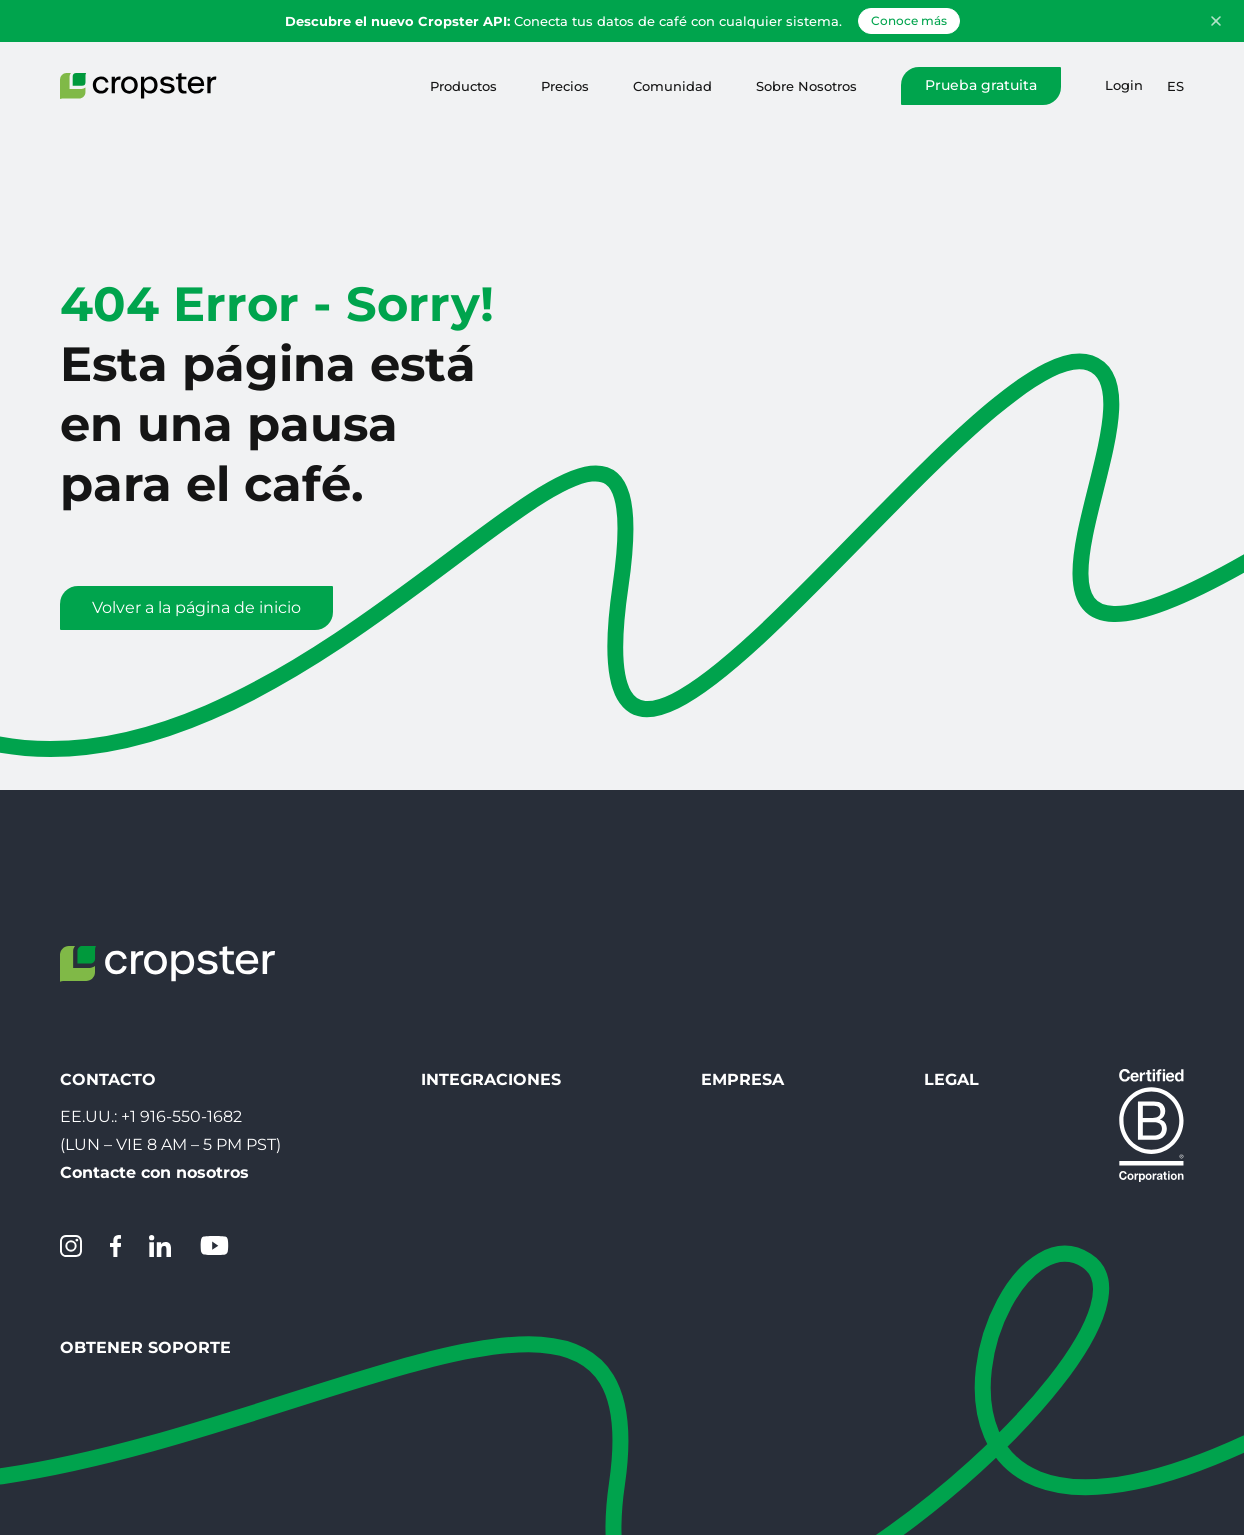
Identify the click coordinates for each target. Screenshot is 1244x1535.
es (1175, 86)
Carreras (671, 1048)
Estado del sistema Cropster (173, 1344)
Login (1124, 85)
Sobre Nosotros (806, 86)
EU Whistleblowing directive (940, 1076)
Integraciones (415, 983)
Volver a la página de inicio (196, 607)
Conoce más (909, 20)
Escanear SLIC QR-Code (440, 1076)
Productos (463, 86)
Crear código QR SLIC (430, 1048)
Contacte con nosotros (154, 1076)
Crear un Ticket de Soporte (167, 1288)
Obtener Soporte (145, 1251)
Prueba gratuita (981, 85)
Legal (853, 983)
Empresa (680, 983)
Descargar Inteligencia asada (460, 1020)
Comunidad (672, 86)
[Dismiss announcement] (1216, 21)
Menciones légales (900, 1048)
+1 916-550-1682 (181, 1020)
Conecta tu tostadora (430, 1104)
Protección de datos (906, 1020)
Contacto (676, 1020)
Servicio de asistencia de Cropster (194, 1316)
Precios (565, 86)
